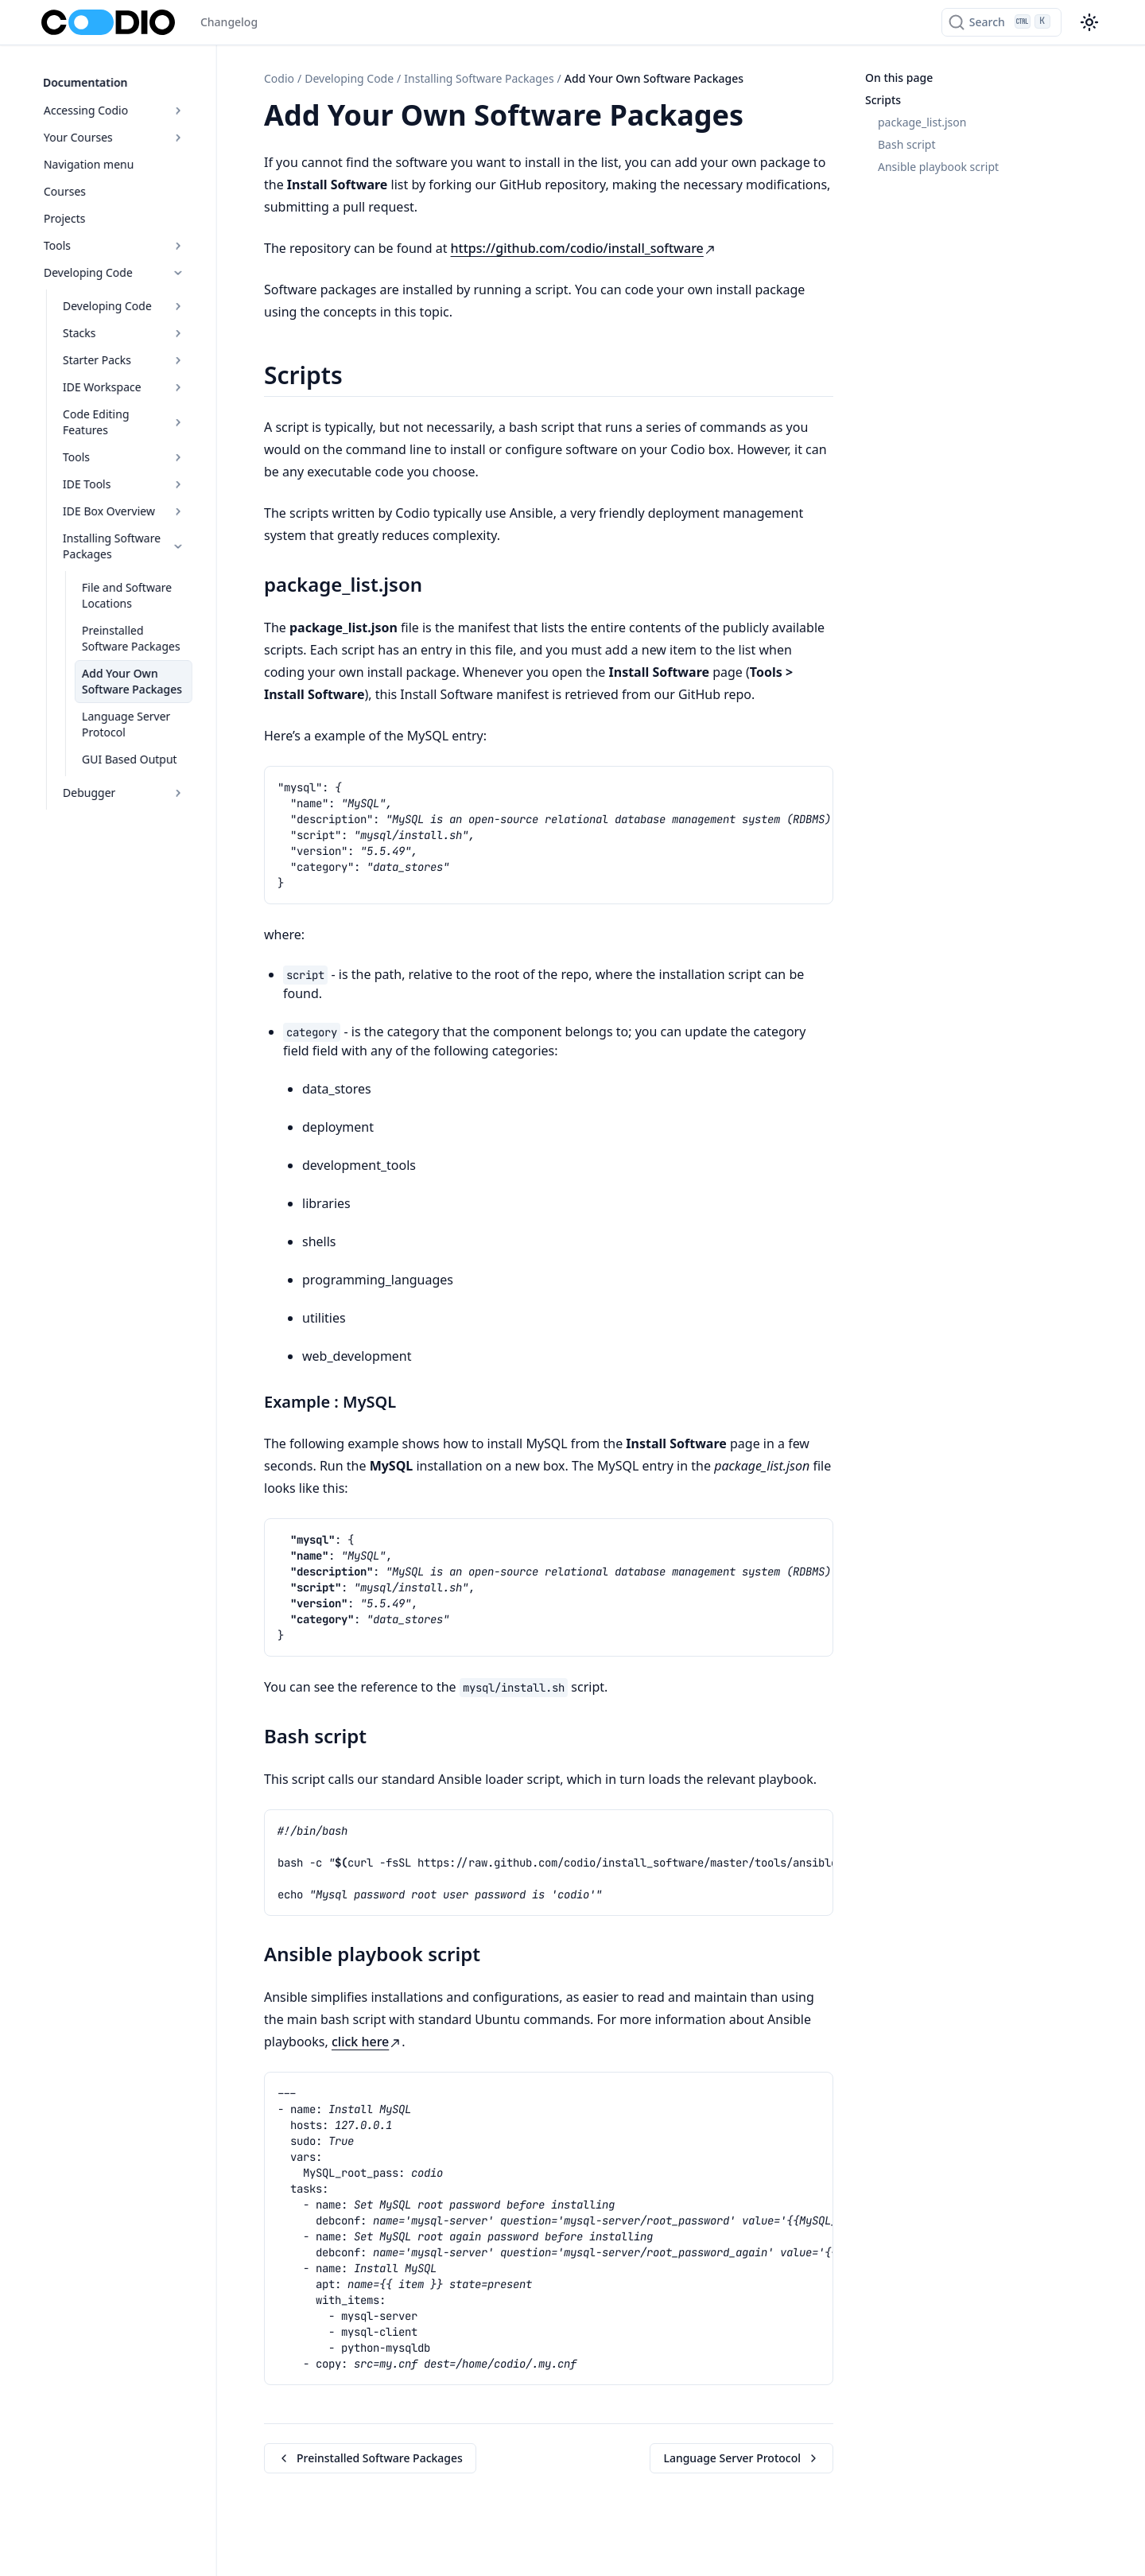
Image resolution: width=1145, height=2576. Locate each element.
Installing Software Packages (130, 526)
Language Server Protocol (124, 704)
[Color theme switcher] (1089, 22)
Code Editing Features (130, 410)
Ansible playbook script (938, 166)
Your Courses (120, 133)
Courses (63, 187)
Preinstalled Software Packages (135, 618)
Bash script (906, 144)
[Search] (1001, 22)
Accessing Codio (120, 106)
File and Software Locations (125, 575)
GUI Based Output (128, 739)
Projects (62, 214)
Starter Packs (130, 355)
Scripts (883, 99)
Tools (120, 241)
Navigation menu (87, 160)
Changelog (229, 21)
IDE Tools (130, 464)
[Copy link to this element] (761, 117)
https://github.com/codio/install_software (583, 248)
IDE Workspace (130, 382)
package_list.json (922, 122)
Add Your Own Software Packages (130, 661)
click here (367, 2041)
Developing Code (120, 268)
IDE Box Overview (130, 491)
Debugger (130, 772)
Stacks (130, 328)
